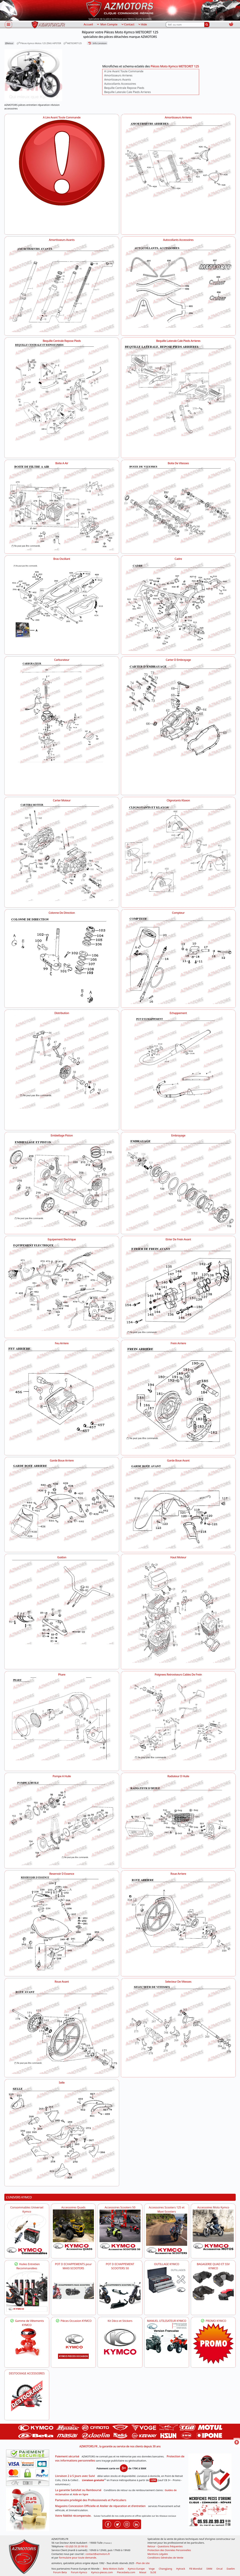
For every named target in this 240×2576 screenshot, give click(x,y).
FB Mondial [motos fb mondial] (195, 2568)
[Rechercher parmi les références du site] (185, 24)
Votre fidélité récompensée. (73, 2516)
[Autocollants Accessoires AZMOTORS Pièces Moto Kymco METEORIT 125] (178, 285)
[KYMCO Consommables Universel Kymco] (26, 2234)
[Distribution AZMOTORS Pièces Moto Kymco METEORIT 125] (61, 1068)
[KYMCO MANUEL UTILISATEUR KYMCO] (166, 2338)
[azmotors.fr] (48, 25)
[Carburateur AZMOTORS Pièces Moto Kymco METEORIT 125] (61, 727)
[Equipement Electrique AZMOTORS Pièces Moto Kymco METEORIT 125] (61, 1286)
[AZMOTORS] (26, 2396)
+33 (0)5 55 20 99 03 (75, 2546)
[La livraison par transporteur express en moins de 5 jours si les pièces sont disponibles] (29, 2511)
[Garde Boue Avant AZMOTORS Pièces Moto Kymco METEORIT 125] (178, 1506)
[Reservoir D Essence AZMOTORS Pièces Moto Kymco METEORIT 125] (61, 1924)
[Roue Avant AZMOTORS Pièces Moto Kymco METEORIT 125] (61, 2029)
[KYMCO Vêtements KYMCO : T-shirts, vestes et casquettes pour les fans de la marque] (26, 2342)
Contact (127, 24)
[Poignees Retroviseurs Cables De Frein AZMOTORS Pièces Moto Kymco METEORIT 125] (178, 1722)
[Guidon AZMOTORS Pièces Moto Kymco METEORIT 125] (61, 1602)
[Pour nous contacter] (211, 2512)
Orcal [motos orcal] (219, 2568)
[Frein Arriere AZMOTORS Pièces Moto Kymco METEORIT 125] (178, 1399)
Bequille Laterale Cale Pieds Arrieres (127, 92)
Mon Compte (106, 24)
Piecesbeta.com (126, 2572)
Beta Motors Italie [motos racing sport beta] (113, 2568)
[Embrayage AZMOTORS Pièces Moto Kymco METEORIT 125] (178, 1184)
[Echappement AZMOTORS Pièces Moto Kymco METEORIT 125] (178, 1071)
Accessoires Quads (73, 2207)
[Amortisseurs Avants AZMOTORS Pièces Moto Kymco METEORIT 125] (61, 287)
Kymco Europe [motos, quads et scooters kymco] (136, 2568)
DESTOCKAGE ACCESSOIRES (27, 2373)
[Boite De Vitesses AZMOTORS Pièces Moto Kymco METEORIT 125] (178, 506)
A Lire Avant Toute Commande (123, 71)
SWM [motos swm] (209, 2568)
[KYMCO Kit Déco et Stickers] (120, 2343)
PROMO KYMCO (213, 2321)
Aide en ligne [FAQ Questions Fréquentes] (80, 2494)
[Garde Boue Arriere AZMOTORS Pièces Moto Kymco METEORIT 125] (61, 1503)
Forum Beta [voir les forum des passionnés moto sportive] (60, 2572)
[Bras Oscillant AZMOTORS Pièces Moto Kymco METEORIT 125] (61, 603)
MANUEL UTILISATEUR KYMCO (166, 2321)
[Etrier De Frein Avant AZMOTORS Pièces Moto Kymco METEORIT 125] (178, 1288)
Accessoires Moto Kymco (213, 2207)
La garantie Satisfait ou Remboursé (78, 2490)
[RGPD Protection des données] (211, 2474)
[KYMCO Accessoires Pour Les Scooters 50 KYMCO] (120, 2230)
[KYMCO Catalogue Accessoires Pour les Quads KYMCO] (73, 2230)
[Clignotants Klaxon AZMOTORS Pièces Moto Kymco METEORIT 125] (178, 849)
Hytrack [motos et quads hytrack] (180, 2568)
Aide (142, 24)
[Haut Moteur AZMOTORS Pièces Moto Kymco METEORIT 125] (178, 1613)
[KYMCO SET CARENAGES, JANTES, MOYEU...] (213, 2343)
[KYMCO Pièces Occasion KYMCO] (73, 2343)
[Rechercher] (206, 24)
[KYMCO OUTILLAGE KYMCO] (166, 2280)
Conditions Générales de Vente (165, 2557)
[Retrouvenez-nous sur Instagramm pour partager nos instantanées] (127, 2524)
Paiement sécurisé (67, 2456)
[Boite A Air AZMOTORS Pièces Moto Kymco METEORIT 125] (61, 508)
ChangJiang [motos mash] (165, 2568)
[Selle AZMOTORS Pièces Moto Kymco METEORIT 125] (61, 2134)
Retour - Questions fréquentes (165, 2546)
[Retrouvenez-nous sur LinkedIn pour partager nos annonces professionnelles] (136, 2524)
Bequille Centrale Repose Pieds (124, 88)
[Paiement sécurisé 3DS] (29, 2469)
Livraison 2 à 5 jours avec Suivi (75, 2476)
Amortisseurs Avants (117, 79)
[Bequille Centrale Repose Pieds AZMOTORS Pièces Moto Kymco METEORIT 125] (61, 398)
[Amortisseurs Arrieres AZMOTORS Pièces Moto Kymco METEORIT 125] (178, 160)
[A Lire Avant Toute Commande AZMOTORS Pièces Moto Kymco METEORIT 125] (61, 175)
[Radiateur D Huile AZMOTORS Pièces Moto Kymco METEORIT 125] (178, 1819)
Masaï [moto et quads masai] (142, 2572)
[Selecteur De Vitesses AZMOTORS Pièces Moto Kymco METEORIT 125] (178, 2024)
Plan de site (143, 2563)
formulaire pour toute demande (77, 2557)
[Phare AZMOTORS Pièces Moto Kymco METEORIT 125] (61, 1722)
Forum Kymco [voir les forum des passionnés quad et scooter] (79, 2572)
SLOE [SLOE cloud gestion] (153, 2572)
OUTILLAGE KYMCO (166, 2264)
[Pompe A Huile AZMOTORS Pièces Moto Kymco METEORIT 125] (61, 1822)
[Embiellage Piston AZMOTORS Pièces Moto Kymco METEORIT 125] (61, 1182)
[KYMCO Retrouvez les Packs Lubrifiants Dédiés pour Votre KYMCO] (26, 2290)
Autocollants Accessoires (120, 84)
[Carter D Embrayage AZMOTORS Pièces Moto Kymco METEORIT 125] (178, 711)
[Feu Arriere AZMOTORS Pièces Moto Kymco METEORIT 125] (61, 1394)
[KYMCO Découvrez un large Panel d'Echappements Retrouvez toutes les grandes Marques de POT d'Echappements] (73, 2290)
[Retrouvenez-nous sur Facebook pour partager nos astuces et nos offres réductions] (108, 2524)
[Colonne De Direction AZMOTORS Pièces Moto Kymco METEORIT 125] (61, 959)
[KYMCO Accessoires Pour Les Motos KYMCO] (213, 2230)
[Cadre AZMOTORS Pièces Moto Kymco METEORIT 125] (178, 606)
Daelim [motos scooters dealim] (231, 2568)
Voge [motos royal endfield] (152, 2568)
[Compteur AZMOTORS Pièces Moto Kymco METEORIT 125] (178, 959)
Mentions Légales (157, 2554)
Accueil (88, 24)
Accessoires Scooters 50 (120, 2207)
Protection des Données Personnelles (169, 2550)
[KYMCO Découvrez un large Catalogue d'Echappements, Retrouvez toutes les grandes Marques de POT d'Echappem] (120, 2290)
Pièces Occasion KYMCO (73, 2321)
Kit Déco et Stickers (120, 2321)
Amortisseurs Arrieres (118, 75)
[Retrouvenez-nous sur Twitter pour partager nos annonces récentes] (117, 2524)
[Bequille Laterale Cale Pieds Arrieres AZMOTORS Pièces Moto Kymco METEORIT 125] (178, 389)
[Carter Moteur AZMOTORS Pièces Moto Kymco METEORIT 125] (61, 853)
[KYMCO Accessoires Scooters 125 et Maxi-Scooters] (166, 2234)
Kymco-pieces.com (102, 2572)
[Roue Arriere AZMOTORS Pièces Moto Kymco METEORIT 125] (178, 1916)
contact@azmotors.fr (98, 2554)
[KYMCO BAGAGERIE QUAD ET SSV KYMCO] (213, 2285)
